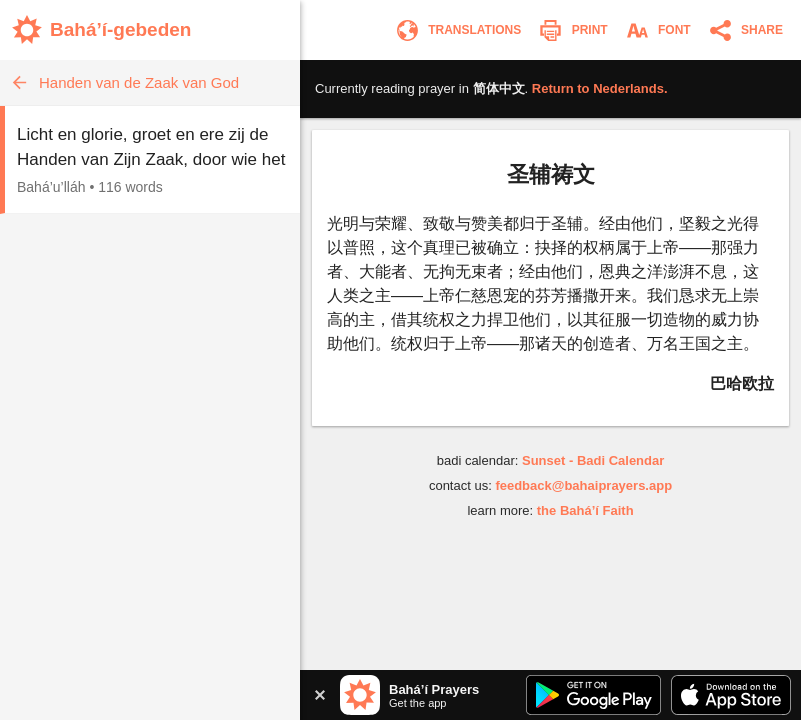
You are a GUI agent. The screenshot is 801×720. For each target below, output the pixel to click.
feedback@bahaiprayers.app (583, 485)
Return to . (600, 88)
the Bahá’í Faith (585, 510)
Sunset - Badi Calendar (593, 460)
